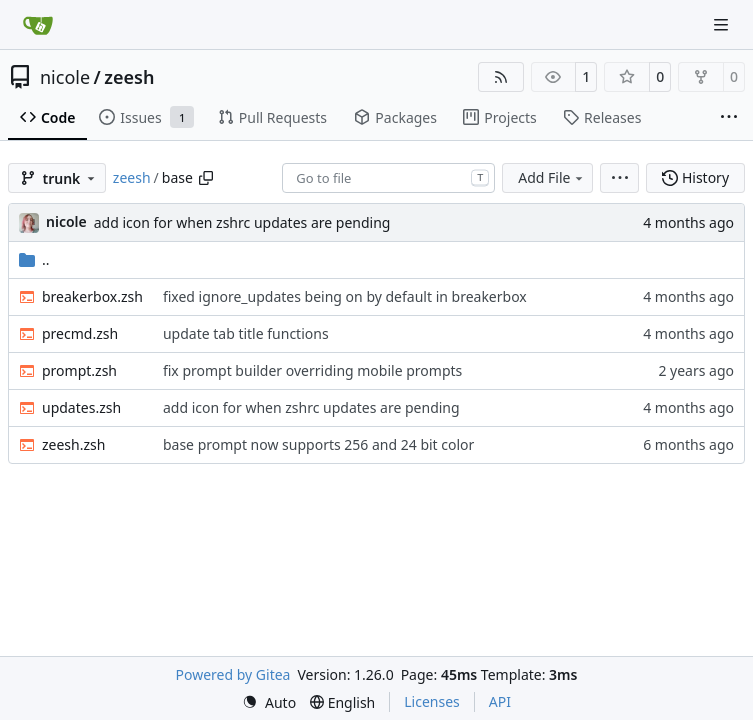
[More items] (729, 118)
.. (34, 259)
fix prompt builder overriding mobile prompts (312, 370)
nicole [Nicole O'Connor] (66, 221)
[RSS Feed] (501, 77)
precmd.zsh (80, 333)
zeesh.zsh (73, 444)
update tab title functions (246, 333)
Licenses (432, 701)
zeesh (129, 77)
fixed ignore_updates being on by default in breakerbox (345, 296)
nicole (65, 77)
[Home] (38, 25)
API (500, 701)
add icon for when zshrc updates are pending (242, 222)
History (695, 177)
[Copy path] (206, 178)
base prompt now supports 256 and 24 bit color (318, 444)
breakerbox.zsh (92, 296)
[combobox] (388, 178)
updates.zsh (81, 407)
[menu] (619, 178)
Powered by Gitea (233, 674)
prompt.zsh (79, 370)
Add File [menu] (552, 177)
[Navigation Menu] (723, 24)
